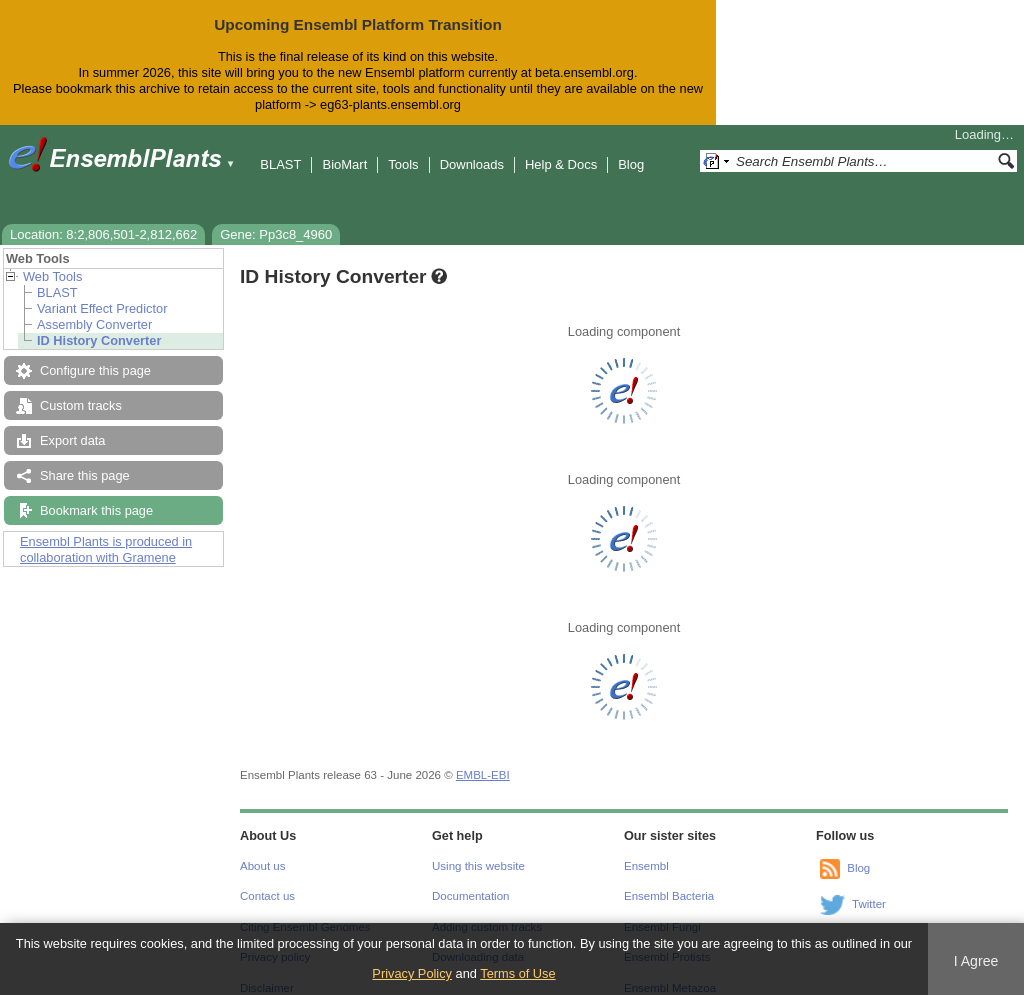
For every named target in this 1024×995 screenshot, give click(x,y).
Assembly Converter (94, 308)
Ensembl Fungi (662, 911)
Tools (403, 148)
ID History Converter (99, 324)
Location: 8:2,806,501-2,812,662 (103, 218)
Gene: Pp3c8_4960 (276, 218)
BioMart (344, 148)
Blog (631, 148)
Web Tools (52, 260)
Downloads (472, 148)
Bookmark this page (96, 494)
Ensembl (646, 850)
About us (262, 850)
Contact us (267, 880)
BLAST (280, 148)
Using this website (478, 850)
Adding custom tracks (487, 911)
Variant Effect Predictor (102, 292)
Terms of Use (517, 973)
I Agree (976, 961)
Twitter (869, 888)
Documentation (470, 880)
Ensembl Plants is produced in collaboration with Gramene (106, 533)
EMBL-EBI (483, 759)
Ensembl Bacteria (669, 880)
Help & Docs (561, 148)
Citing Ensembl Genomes (305, 911)
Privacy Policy (412, 973)
